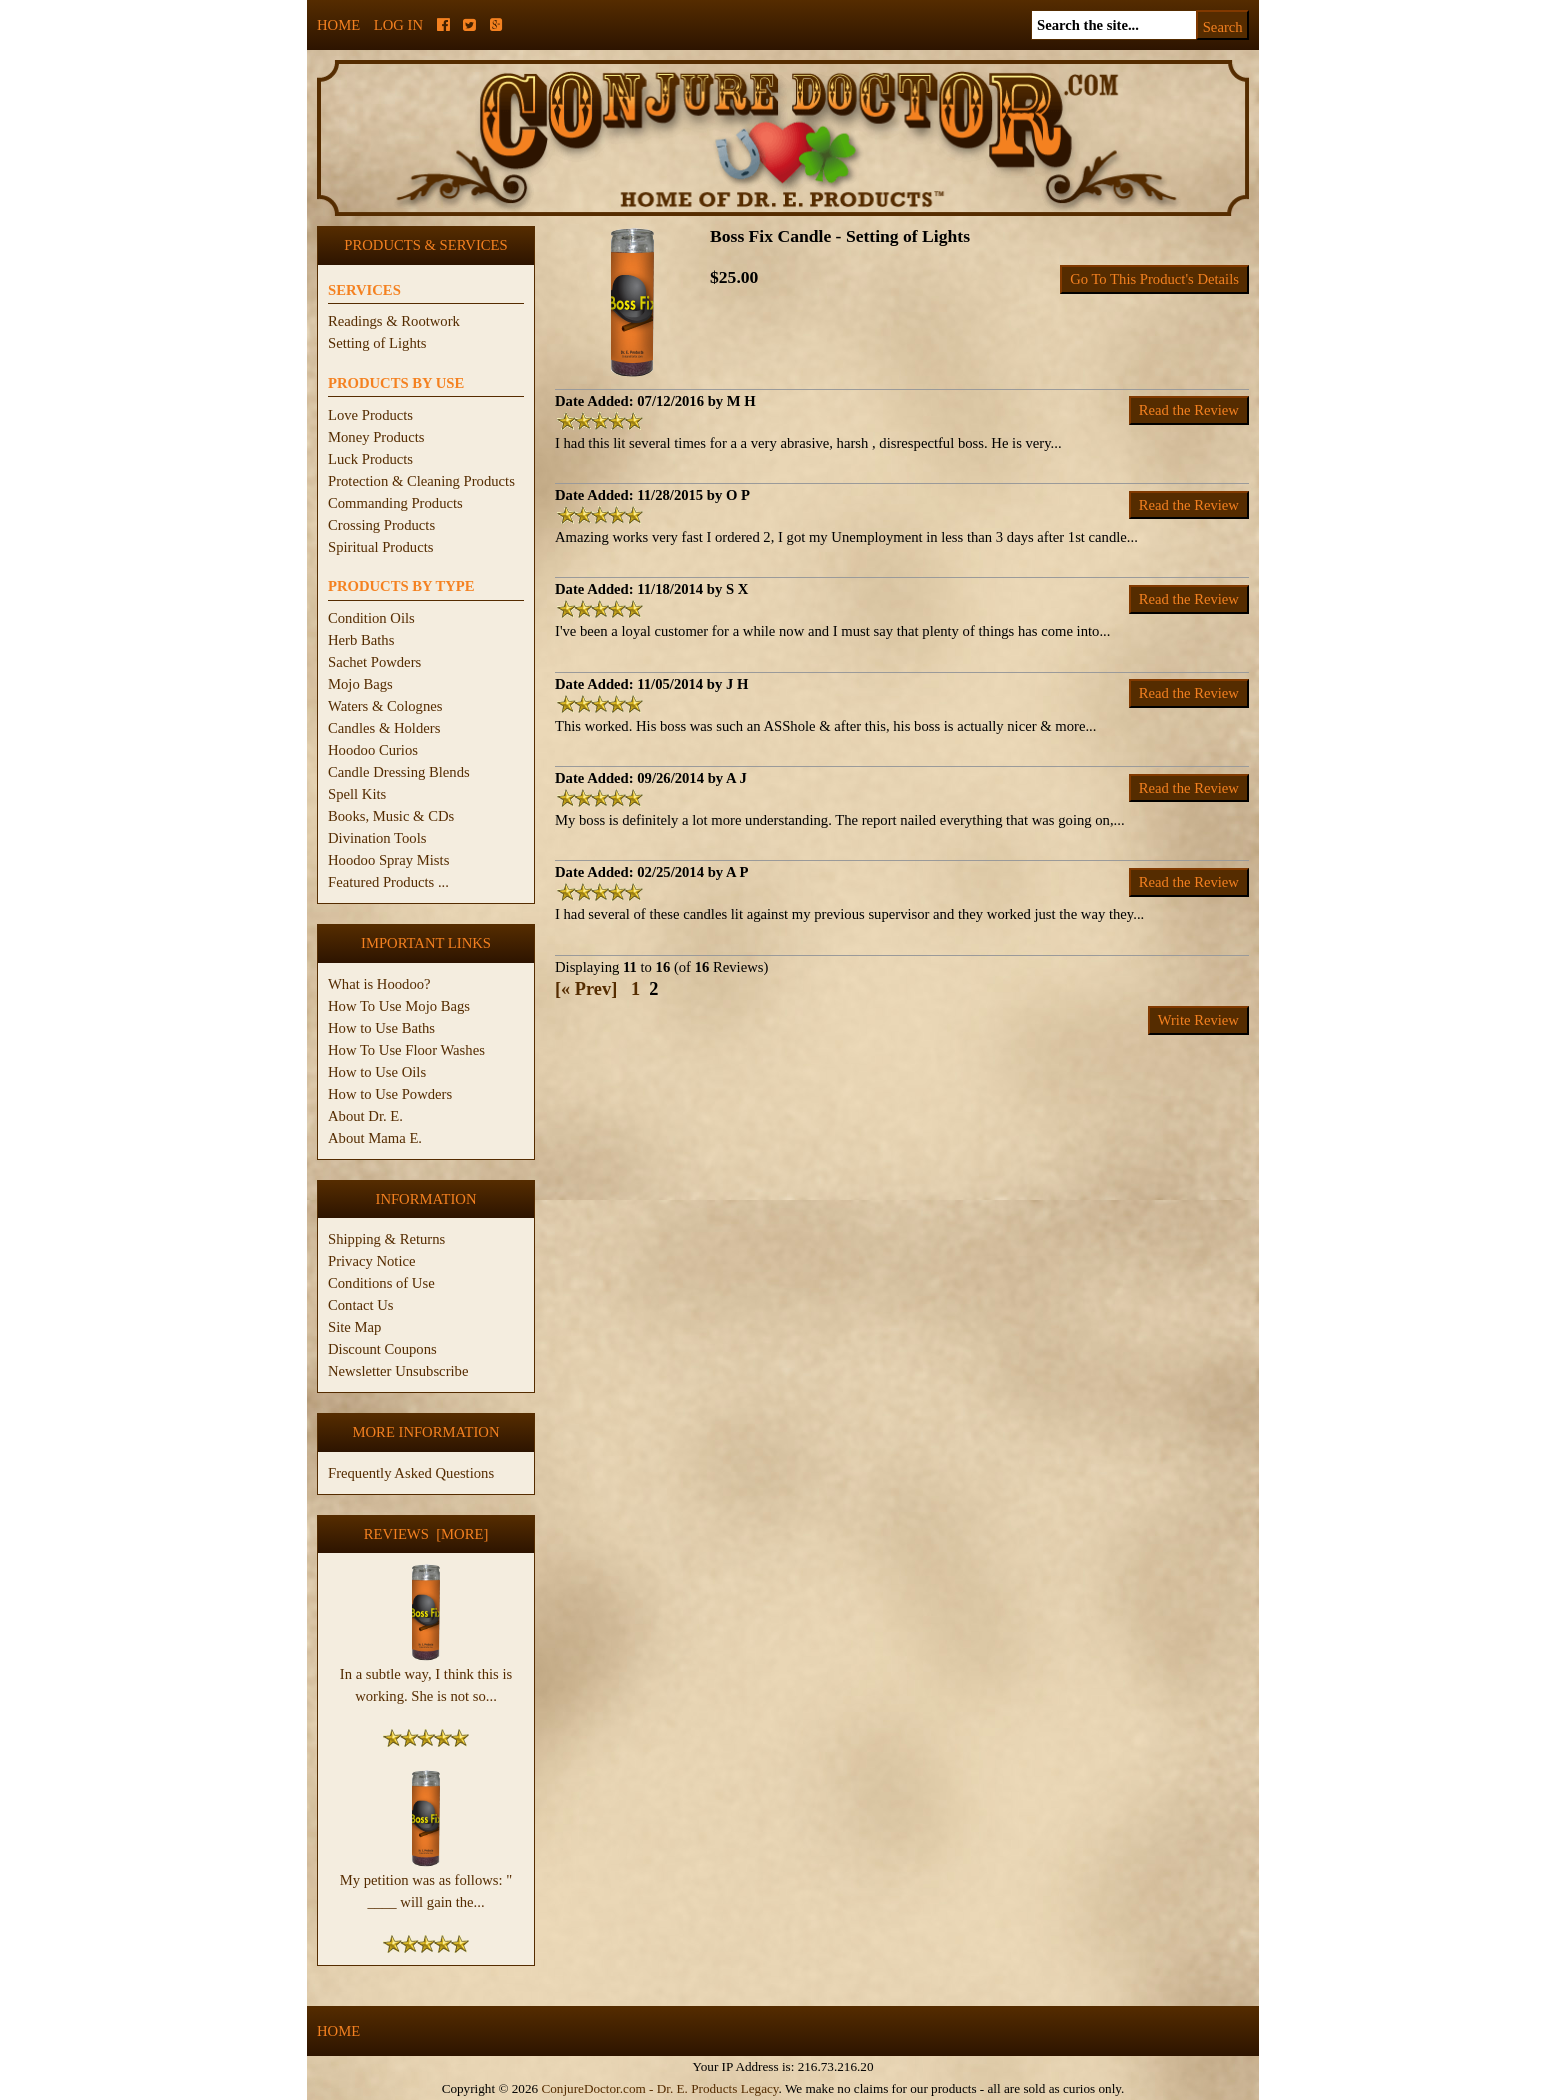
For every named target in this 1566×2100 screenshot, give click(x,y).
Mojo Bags (360, 684)
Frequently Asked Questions (411, 1473)
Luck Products (370, 459)
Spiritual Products (380, 547)
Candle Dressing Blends (399, 772)
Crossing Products (381, 525)
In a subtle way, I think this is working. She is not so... (426, 1677)
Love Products (370, 415)
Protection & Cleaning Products (421, 481)
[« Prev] (586, 989)
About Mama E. (375, 1138)
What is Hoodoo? (379, 984)
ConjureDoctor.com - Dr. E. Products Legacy (659, 2088)
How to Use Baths (381, 1028)
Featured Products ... (388, 882)
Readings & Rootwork (394, 321)
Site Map (354, 1327)
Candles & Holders (384, 728)
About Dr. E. (365, 1116)
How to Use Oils (377, 1072)
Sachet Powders (374, 662)
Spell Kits (357, 794)
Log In (398, 25)
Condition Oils (371, 618)
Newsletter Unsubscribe (398, 1371)
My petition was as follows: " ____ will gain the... (426, 1883)
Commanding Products (395, 503)
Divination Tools (377, 838)
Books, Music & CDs (391, 816)
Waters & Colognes (385, 706)
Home (338, 25)
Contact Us (361, 1305)
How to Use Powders (390, 1094)
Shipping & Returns (386, 1239)
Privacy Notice (372, 1261)
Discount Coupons (382, 1349)
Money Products (376, 437)
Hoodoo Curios (373, 750)
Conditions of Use (381, 1283)
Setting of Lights (377, 343)
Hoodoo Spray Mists (388, 860)
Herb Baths (361, 640)
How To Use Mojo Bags (399, 1006)
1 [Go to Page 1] (635, 989)
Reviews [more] (426, 1534)
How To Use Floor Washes (406, 1050)
